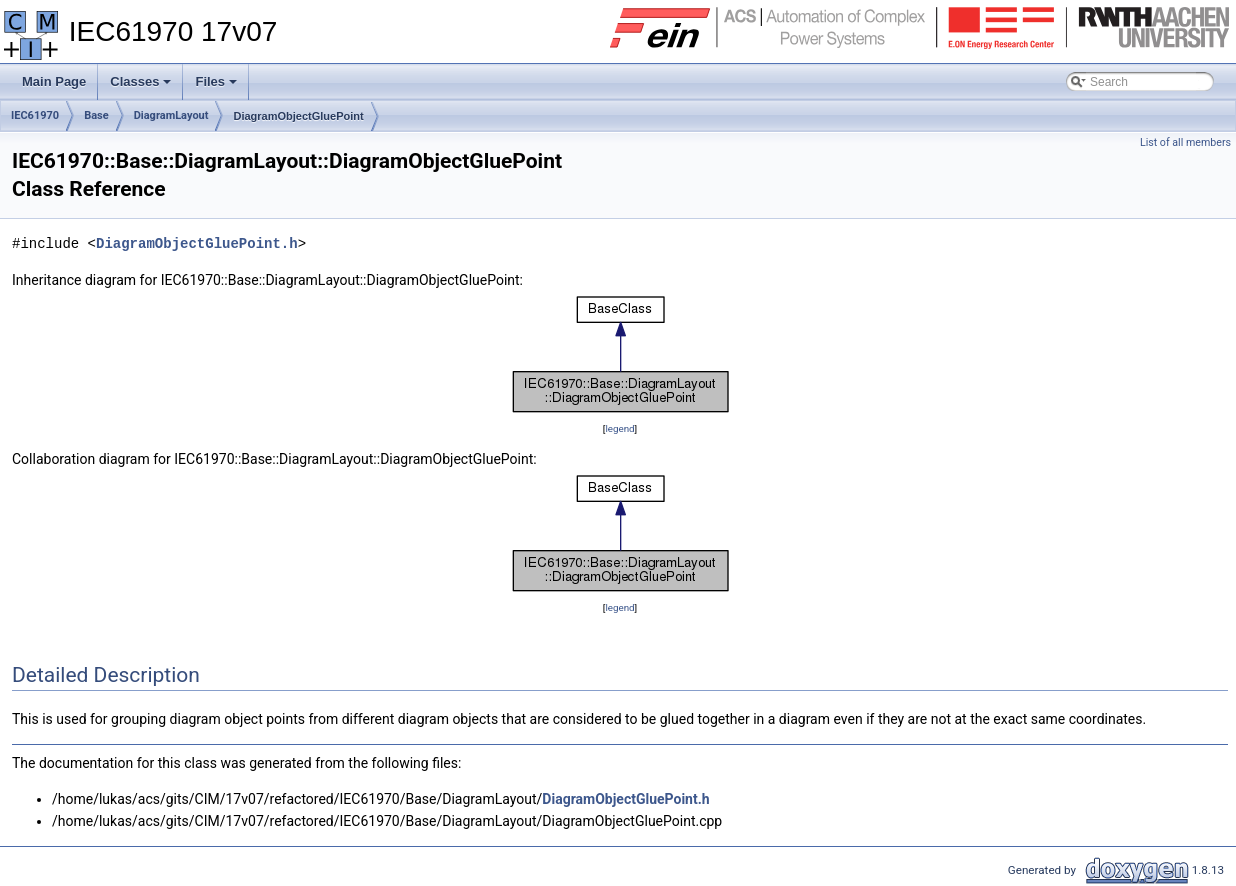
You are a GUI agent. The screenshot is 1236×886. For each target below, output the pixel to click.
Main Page (54, 81)
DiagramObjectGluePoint (298, 116)
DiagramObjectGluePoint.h (197, 243)
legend (619, 428)
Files (217, 87)
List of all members (1185, 142)
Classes (142, 87)
